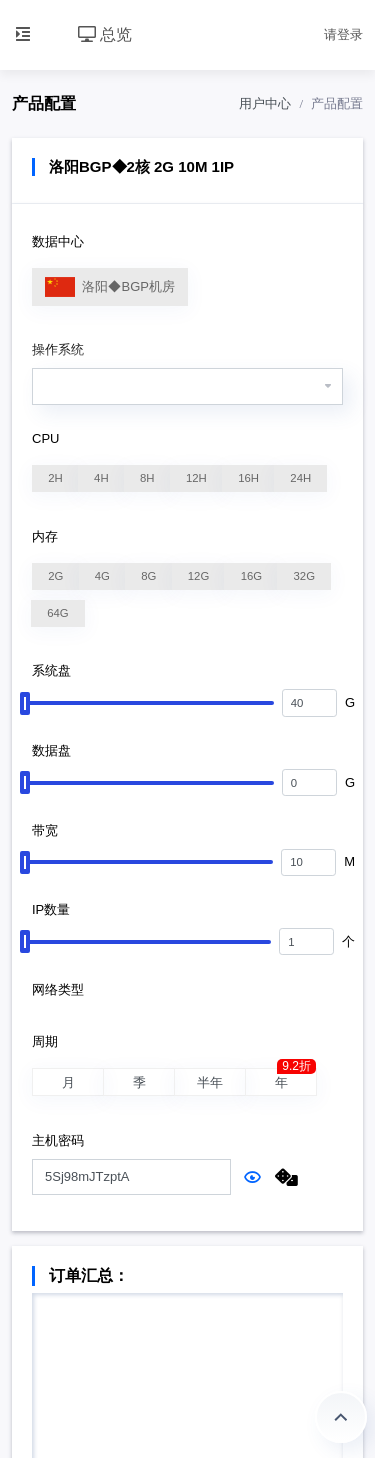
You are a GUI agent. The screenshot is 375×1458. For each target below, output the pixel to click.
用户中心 (265, 103)
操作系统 (58, 349)
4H (102, 478)
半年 (210, 1084)
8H (148, 478)
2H (56, 478)
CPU (45, 438)
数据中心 (58, 241)
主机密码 (58, 1140)
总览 (105, 34)
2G (56, 576)
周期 (45, 1041)
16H (248, 478)
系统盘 (51, 670)
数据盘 (51, 750)
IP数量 (51, 909)
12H (196, 478)
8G (149, 576)
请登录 (343, 34)
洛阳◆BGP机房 (110, 287)
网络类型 (58, 989)
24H (300, 478)
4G (103, 576)
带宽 (45, 830)
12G (198, 576)
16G (251, 576)
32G (304, 576)
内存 (45, 536)
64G (57, 613)
